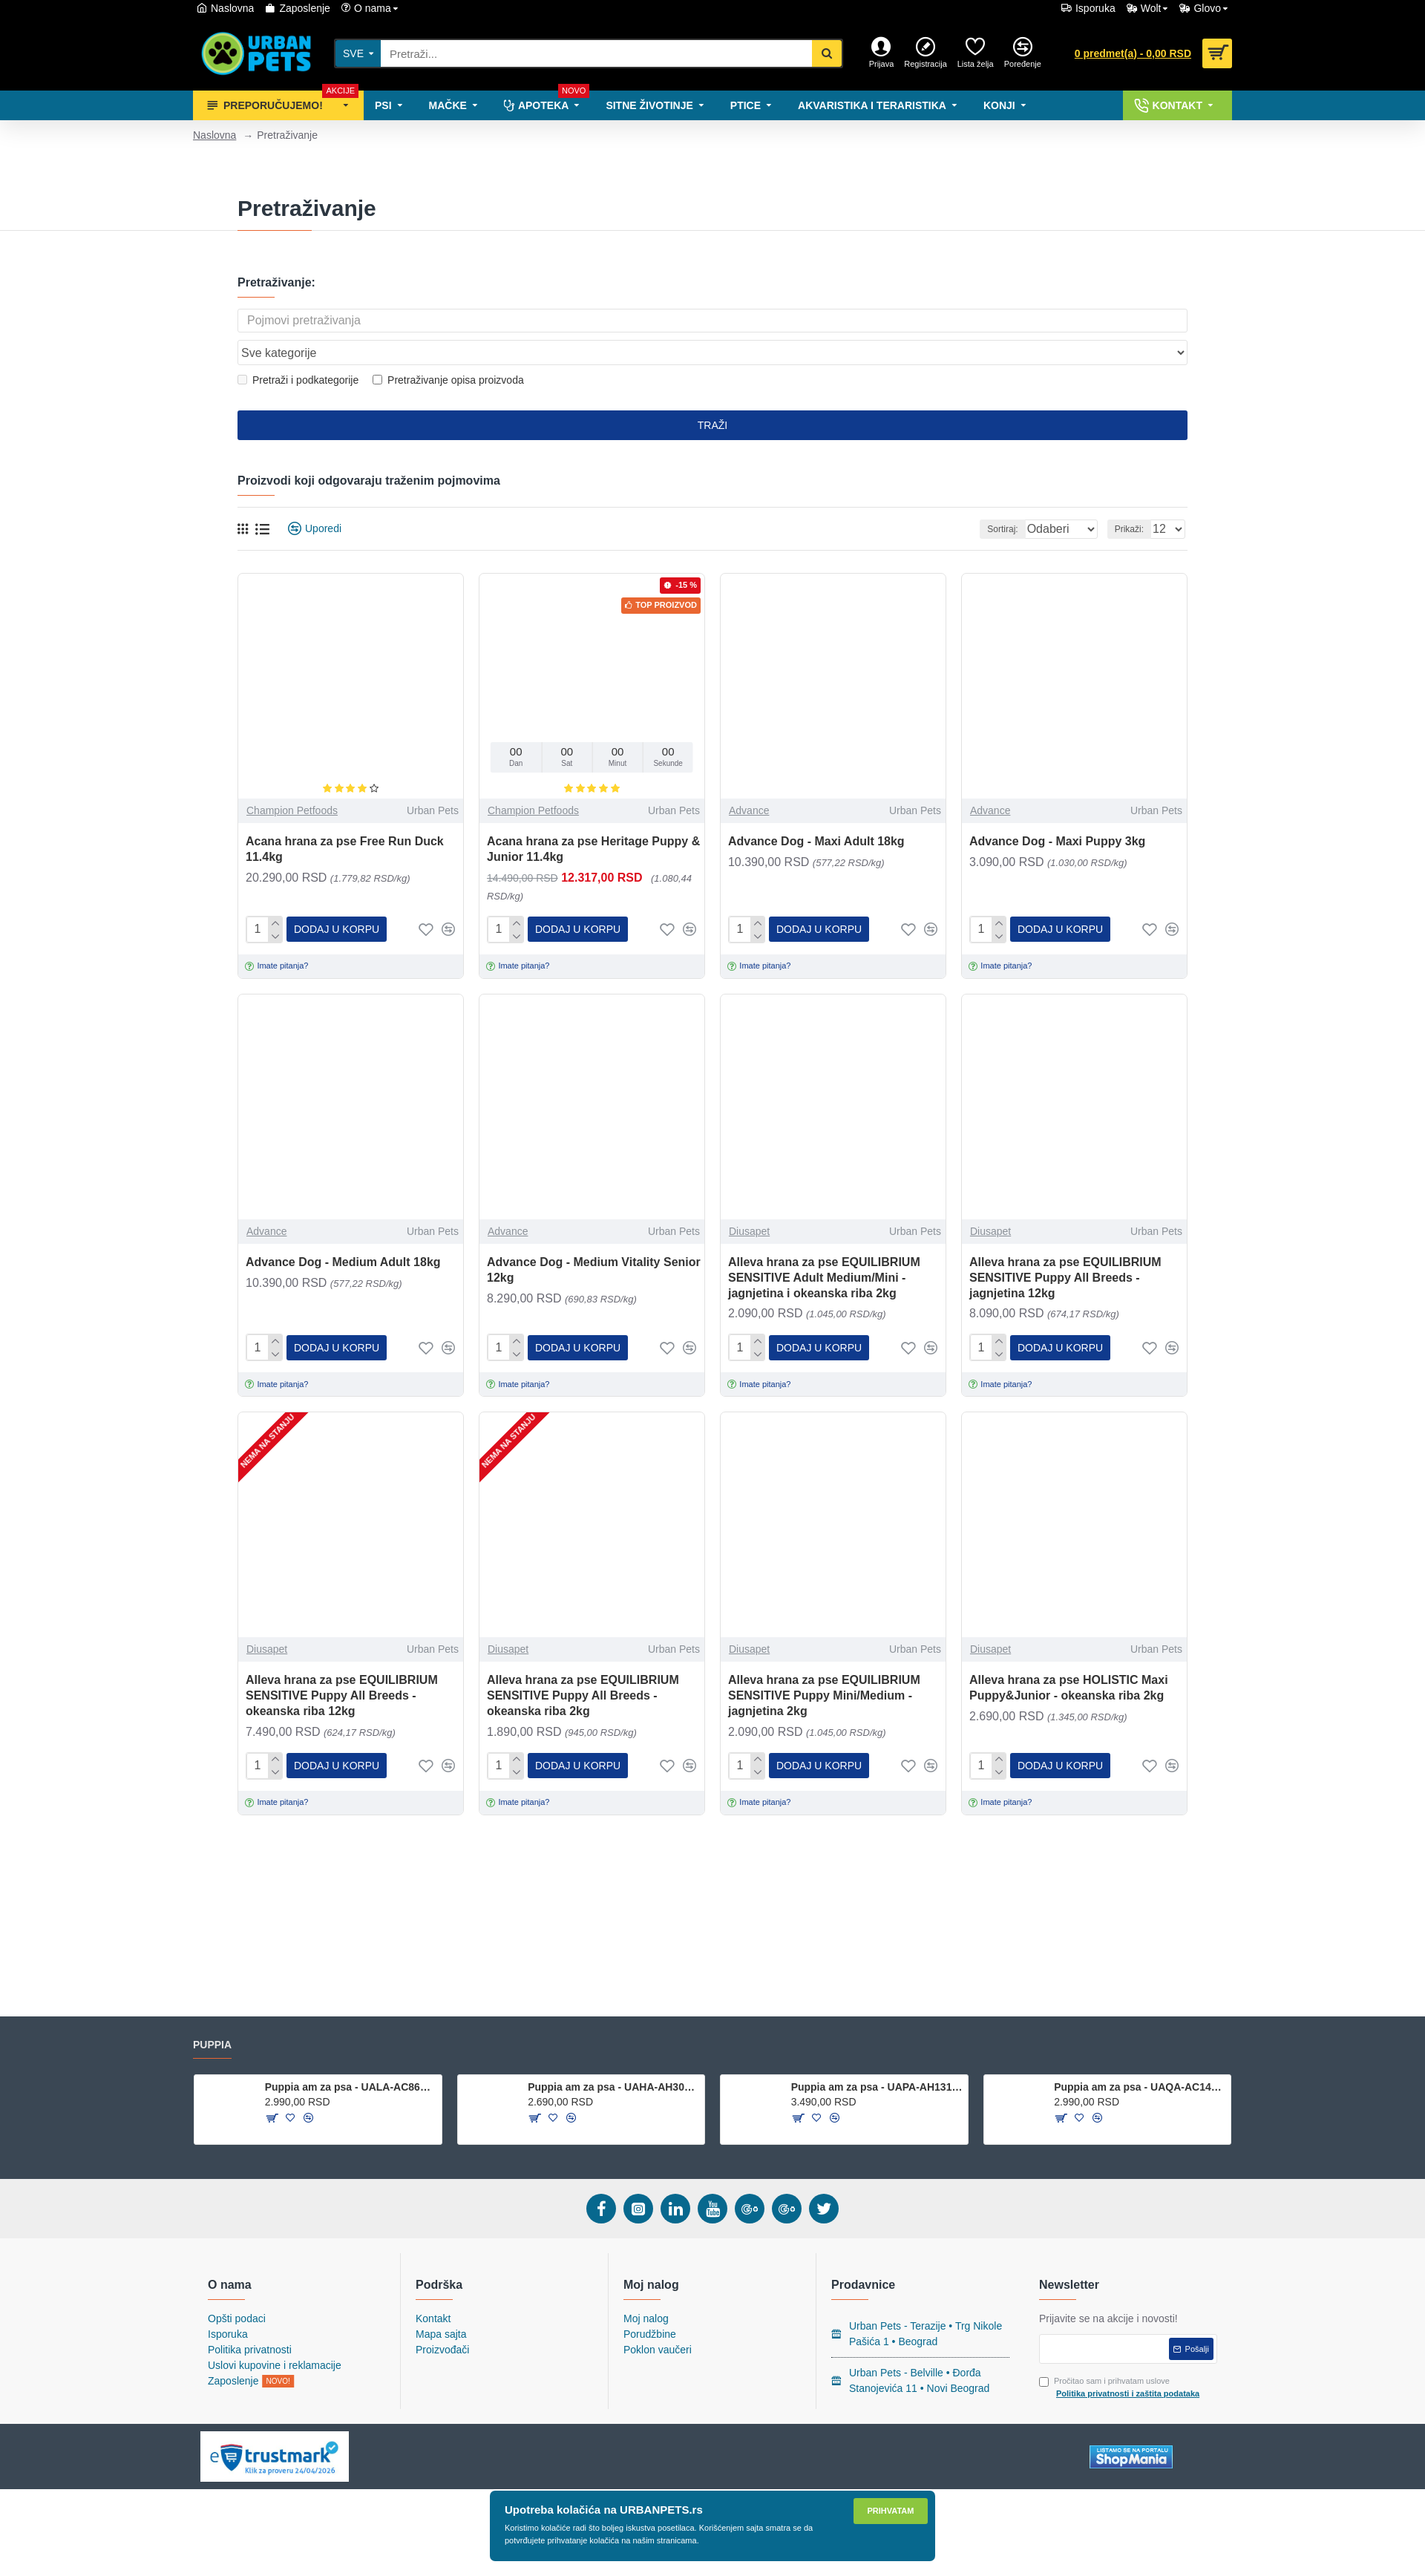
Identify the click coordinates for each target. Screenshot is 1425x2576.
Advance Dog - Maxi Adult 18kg (816, 813)
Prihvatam (891, 2510)
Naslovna (214, 135)
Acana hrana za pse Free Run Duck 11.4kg (345, 821)
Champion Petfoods (292, 782)
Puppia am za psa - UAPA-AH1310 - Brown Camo (877, 2087)
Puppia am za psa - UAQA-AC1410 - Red (1139, 2087)
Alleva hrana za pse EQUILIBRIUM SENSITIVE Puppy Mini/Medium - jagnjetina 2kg (824, 1663)
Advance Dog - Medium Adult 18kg (343, 1231)
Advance (749, 782)
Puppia (212, 2045)
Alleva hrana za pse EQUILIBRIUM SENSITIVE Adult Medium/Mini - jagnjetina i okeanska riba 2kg (824, 1247)
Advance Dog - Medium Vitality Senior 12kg (594, 1239)
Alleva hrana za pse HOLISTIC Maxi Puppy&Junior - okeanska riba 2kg (1068, 1655)
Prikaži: (1133, 501)
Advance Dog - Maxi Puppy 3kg (1057, 813)
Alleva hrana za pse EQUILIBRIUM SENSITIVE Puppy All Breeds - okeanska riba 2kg (583, 1663)
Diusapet (749, 1201)
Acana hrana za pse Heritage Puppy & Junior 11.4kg (593, 821)
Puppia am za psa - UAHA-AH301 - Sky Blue (613, 2087)
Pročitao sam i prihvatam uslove (1120, 2387)
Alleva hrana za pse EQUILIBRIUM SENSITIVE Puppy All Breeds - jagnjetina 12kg (1065, 1247)
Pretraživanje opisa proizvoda (448, 352)
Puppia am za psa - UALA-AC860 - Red (350, 2087)
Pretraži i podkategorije (298, 352)
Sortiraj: (984, 501)
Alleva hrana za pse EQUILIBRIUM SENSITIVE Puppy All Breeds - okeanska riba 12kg (342, 1663)
